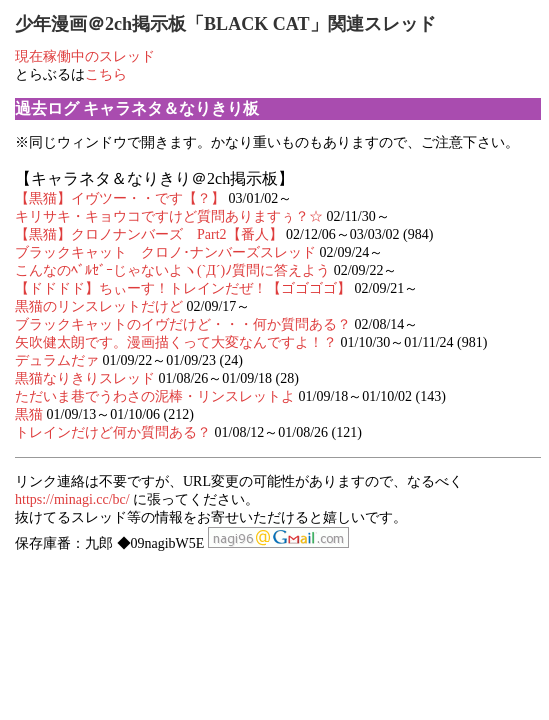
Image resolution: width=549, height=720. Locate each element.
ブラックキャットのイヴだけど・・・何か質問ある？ (183, 324)
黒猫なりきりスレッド (87, 378)
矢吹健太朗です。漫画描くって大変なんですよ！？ (178, 342)
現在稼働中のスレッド (85, 56)
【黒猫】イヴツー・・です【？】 (120, 198)
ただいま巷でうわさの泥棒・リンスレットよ (155, 396)
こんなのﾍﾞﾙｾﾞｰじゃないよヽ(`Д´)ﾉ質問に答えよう (172, 270)
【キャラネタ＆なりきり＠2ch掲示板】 (154, 178)
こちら (106, 74)
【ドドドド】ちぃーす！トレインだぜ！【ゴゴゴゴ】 (183, 288)
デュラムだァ (57, 360)
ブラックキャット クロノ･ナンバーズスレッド (167, 252)
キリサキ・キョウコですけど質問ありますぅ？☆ (169, 216)
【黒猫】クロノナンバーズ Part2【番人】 (149, 234)
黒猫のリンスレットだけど (99, 306)
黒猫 (29, 414)
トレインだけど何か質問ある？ (115, 432)
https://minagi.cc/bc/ (72, 499)
